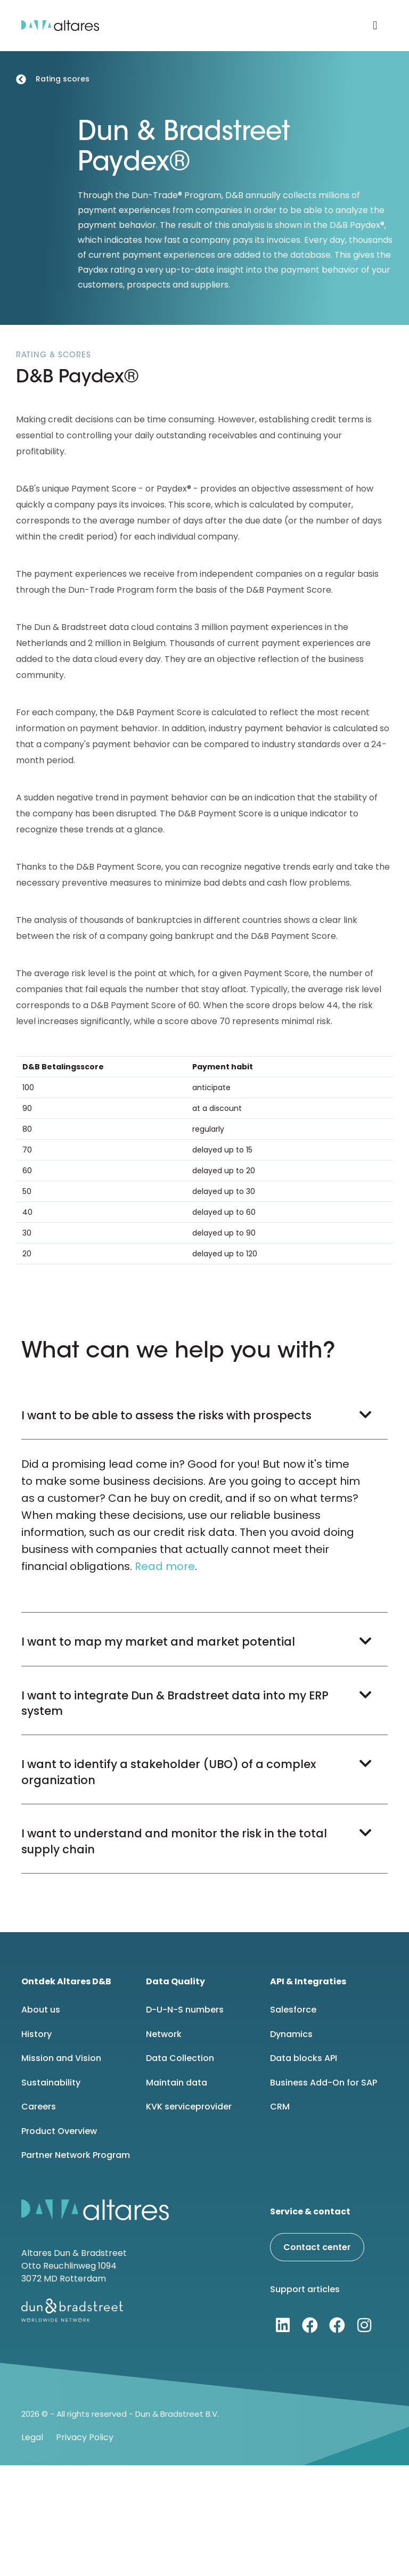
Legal (32, 2437)
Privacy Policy (84, 2437)
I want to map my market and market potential (158, 1641)
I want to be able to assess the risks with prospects (166, 1415)
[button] (375, 26)
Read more (165, 1566)
